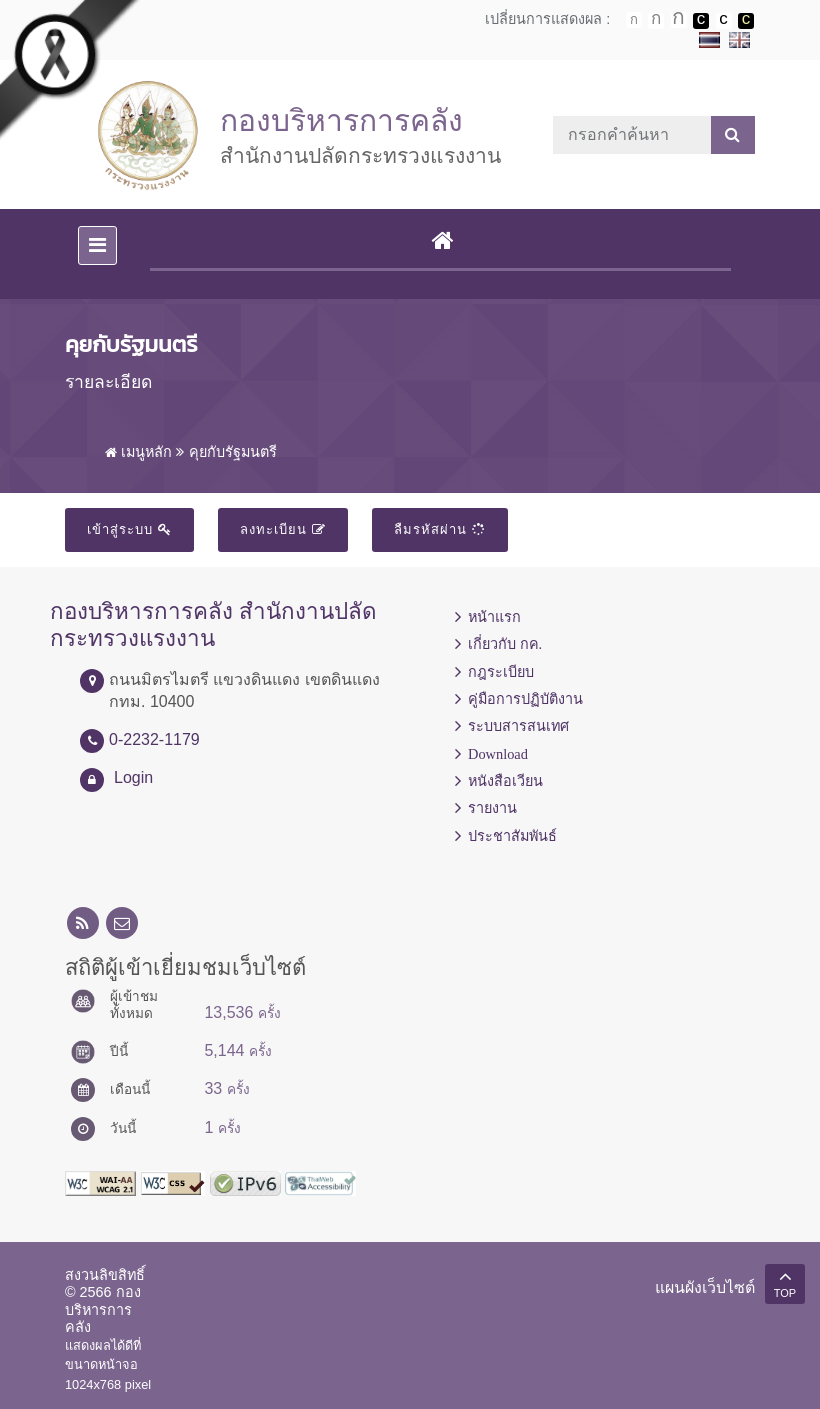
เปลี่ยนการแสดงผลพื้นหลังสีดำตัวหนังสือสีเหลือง (746, 21)
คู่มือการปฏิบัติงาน (525, 699)
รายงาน (492, 808)
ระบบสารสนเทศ (518, 726)
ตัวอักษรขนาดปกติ (634, 20)
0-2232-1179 (154, 739)
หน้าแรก (494, 617)
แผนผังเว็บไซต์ (705, 1287)
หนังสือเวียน (505, 781)
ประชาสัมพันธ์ (512, 836)
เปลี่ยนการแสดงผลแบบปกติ (724, 21)
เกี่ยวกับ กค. (505, 644)
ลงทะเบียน (283, 529)
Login (133, 777)
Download (498, 754)
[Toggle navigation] (97, 245)
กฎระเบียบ (501, 672)
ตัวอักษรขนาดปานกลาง (656, 21)
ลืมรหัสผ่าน (440, 529)
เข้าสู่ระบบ (129, 529)
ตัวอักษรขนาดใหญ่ (679, 20)
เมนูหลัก (138, 452)
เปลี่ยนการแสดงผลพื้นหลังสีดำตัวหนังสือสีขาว (701, 21)
